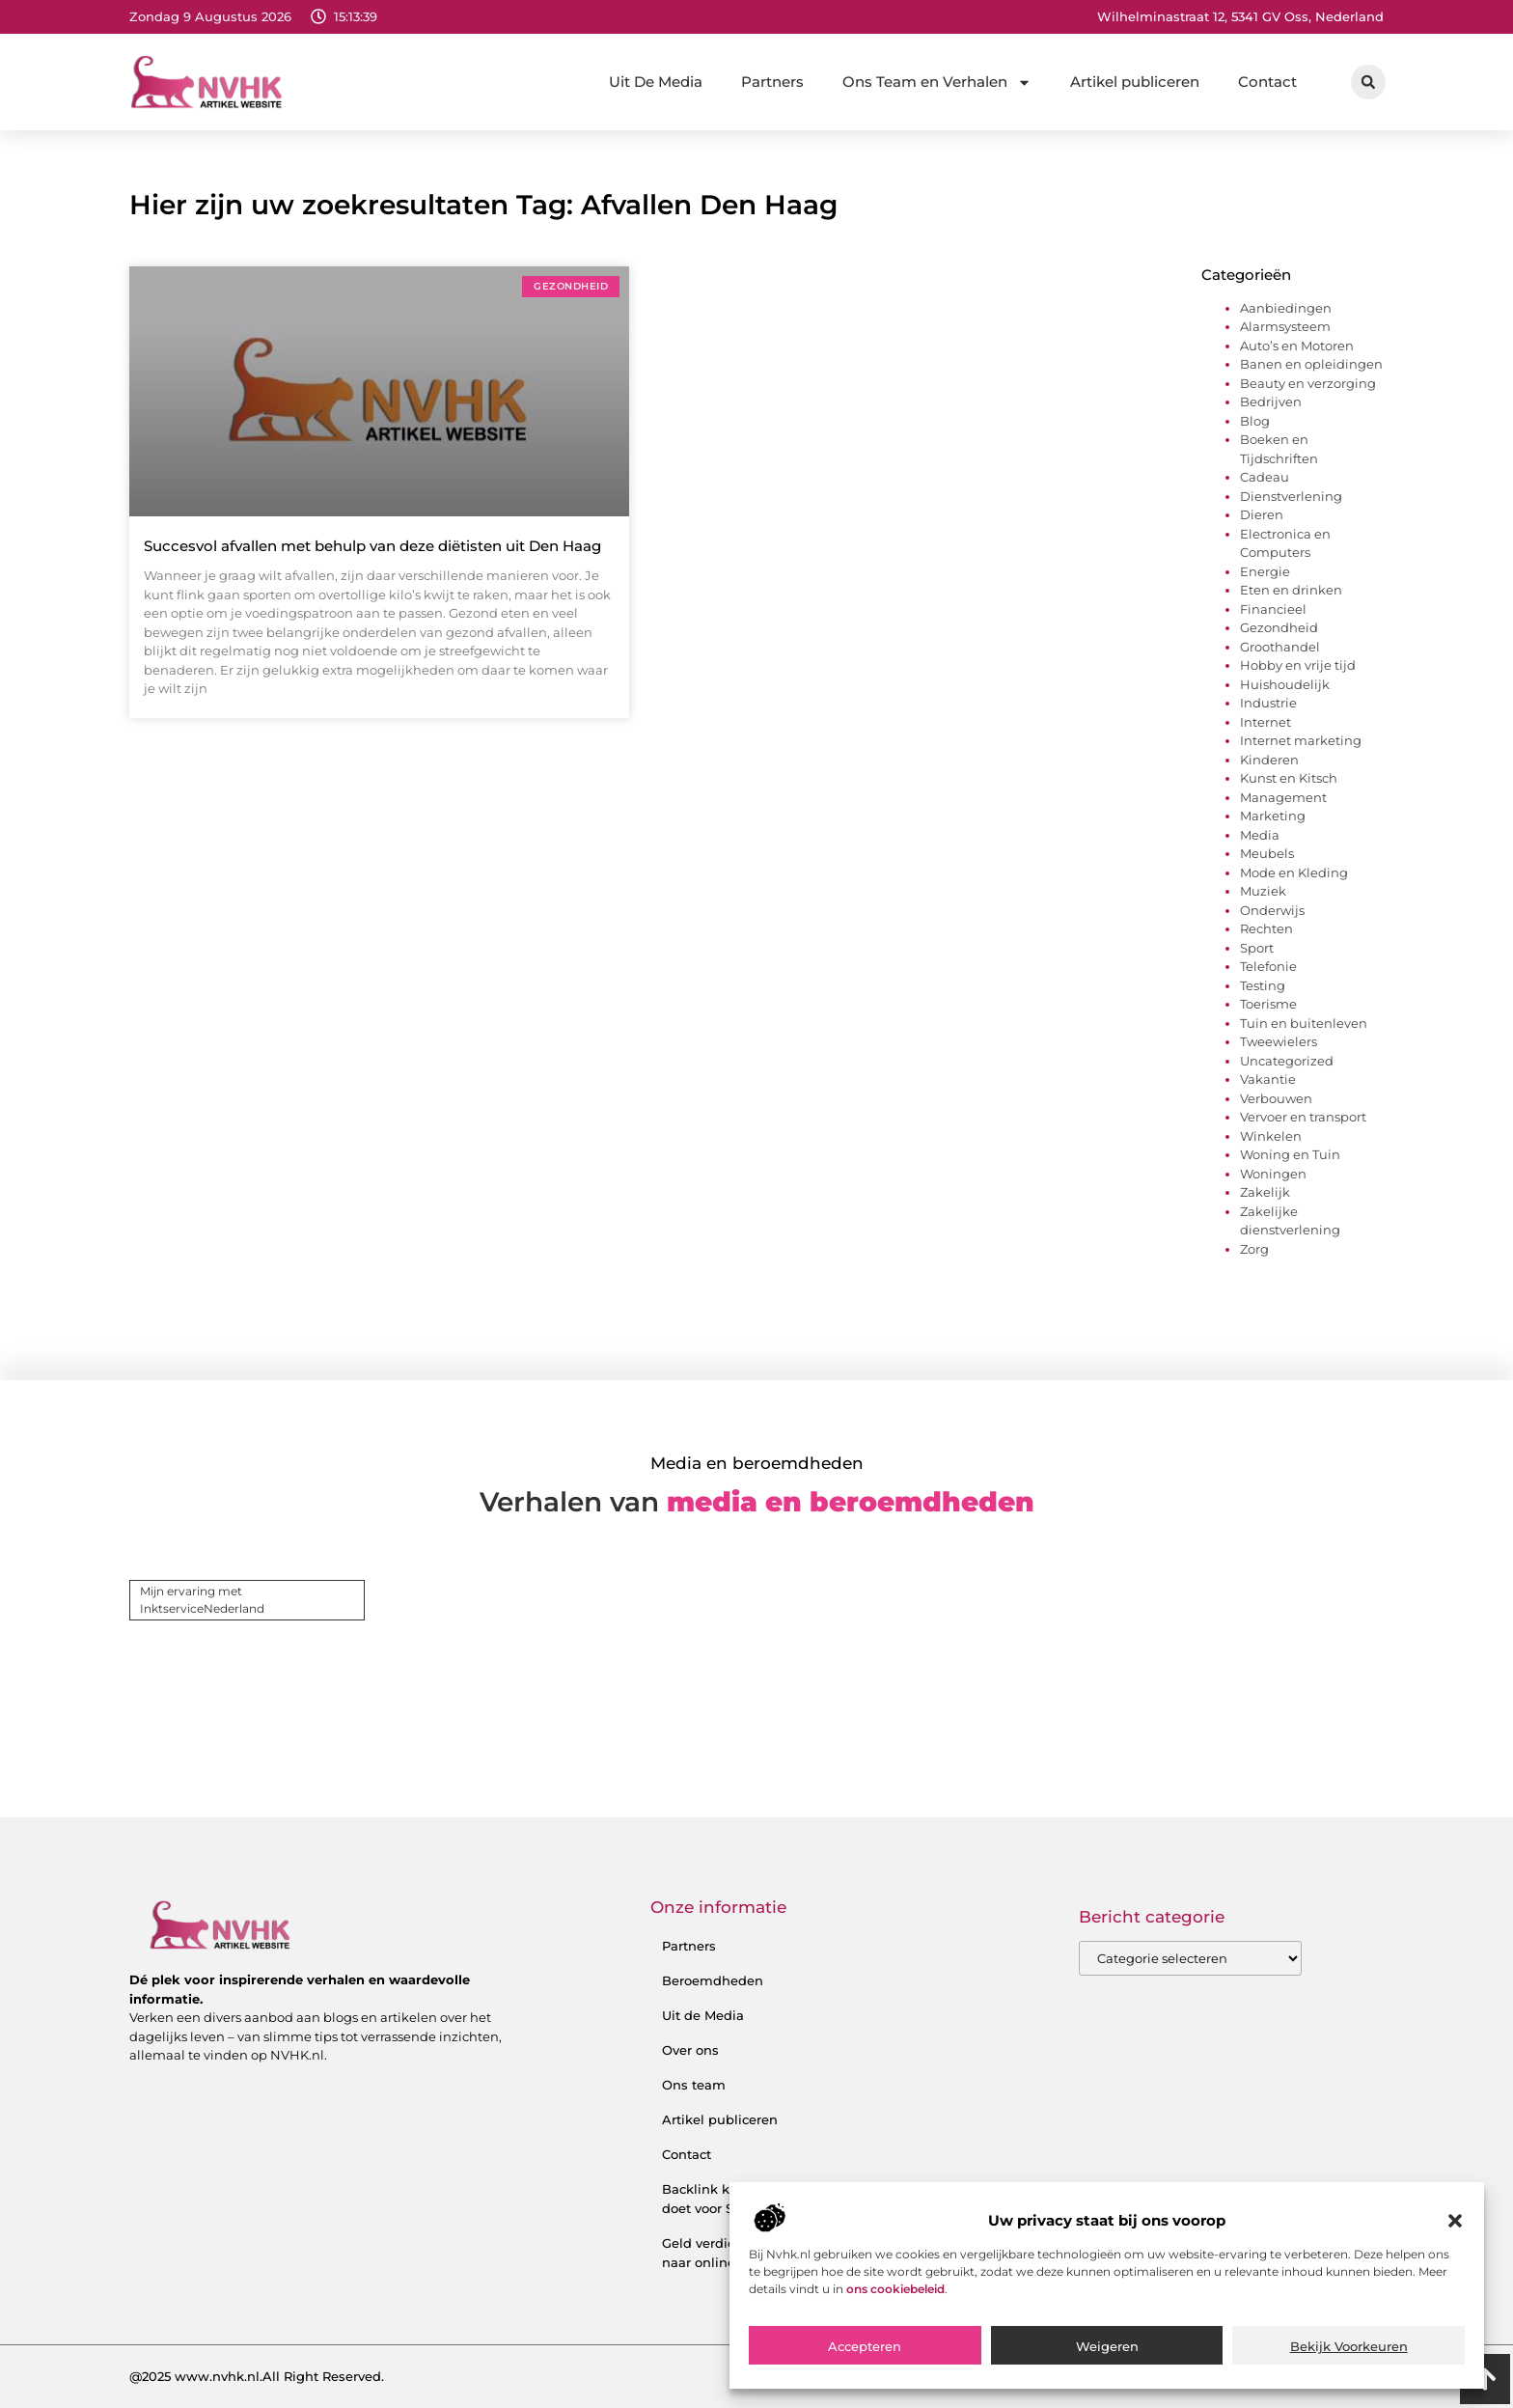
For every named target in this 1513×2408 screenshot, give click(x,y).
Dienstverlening (1291, 496)
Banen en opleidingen (1311, 364)
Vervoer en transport (1303, 1116)
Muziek (1263, 891)
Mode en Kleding (1294, 872)
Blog (1255, 421)
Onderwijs (1272, 910)
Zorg (1254, 1249)
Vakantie (1268, 1079)
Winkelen (1271, 1136)
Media (1259, 835)
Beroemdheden (712, 1980)
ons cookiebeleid (895, 2289)
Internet (1265, 722)
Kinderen (1269, 759)
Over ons (690, 2050)
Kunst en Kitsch (1288, 778)
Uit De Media (655, 81)
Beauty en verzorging (1308, 383)
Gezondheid (1279, 627)
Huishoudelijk (1285, 684)
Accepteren (864, 2346)
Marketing (1273, 815)
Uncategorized (1287, 1060)
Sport (1257, 947)
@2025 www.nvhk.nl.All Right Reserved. (256, 2376)
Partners (772, 81)
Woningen (1273, 1173)
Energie (1265, 571)
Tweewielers (1278, 1041)
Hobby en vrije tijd (1298, 665)
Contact (1267, 81)
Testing (1262, 985)
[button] (1455, 2220)
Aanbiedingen (1286, 308)
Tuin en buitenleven (1303, 1023)
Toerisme (1268, 1003)
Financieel (1273, 609)
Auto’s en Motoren (1297, 345)
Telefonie (1268, 966)
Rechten (1266, 928)
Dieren (1261, 514)
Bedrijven (1271, 401)
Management (1283, 797)
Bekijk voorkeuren (1349, 2346)
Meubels (1267, 853)
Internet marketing (1301, 740)
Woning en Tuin (1290, 1154)
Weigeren (1107, 2346)
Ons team (694, 2084)
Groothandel (1280, 646)
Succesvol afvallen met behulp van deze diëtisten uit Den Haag (372, 546)
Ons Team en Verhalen (937, 82)
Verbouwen (1276, 1098)
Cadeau (1264, 476)
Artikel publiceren (1134, 81)
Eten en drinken (1291, 589)
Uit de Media (703, 2015)
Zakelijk (1265, 1192)
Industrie (1268, 702)
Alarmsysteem (1285, 326)
